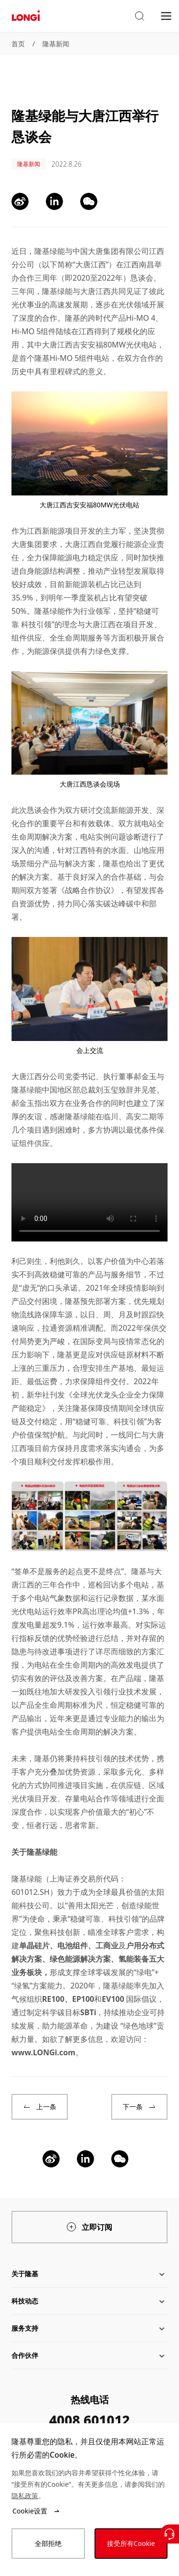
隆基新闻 (55, 43)
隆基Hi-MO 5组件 (64, 358)
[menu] (166, 15)
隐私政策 (24, 2495)
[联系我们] (169, 2534)
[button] (139, 16)
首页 (18, 43)
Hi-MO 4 (140, 318)
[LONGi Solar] (25, 16)
